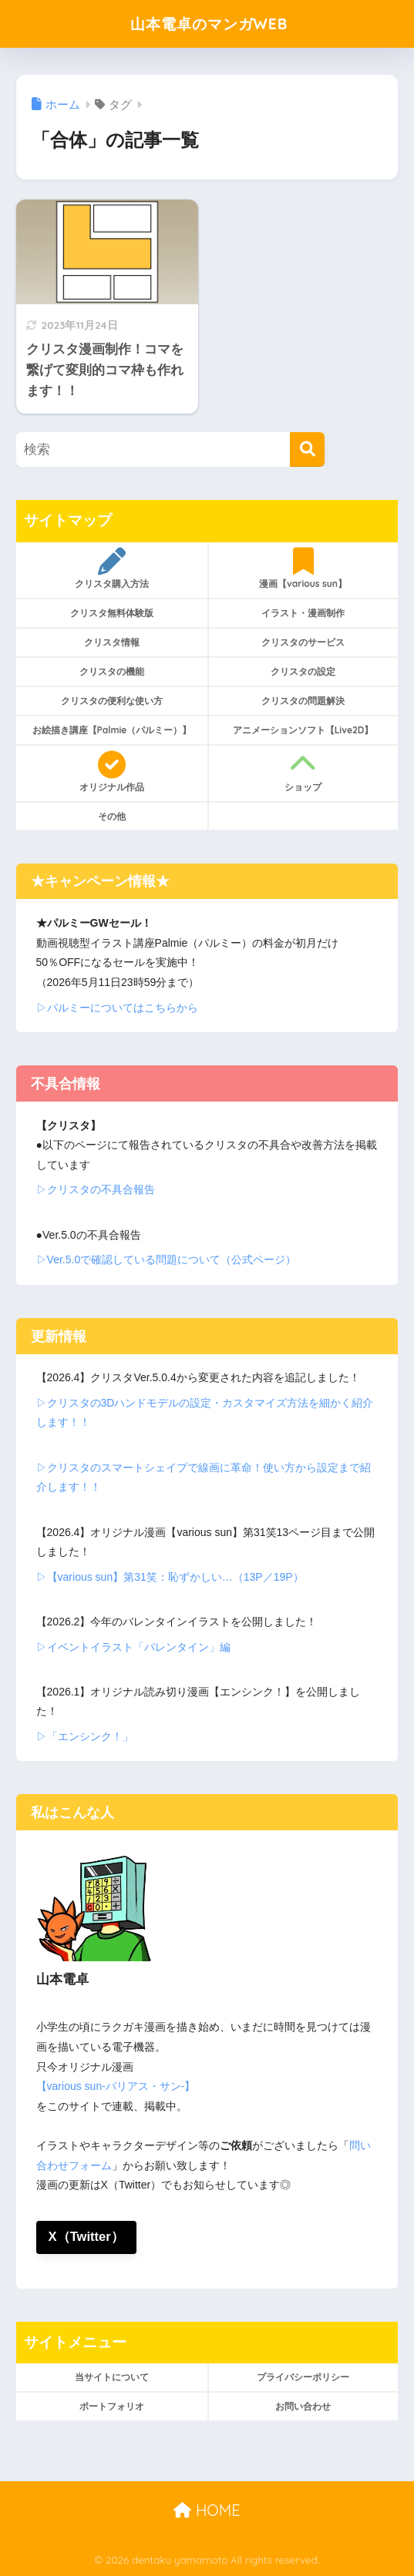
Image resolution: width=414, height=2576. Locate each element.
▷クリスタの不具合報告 (95, 1189)
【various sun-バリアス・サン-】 (116, 2086)
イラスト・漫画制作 (303, 613)
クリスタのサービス (303, 642)
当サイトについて (112, 2377)
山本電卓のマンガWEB (209, 23)
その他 (112, 816)
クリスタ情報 (112, 642)
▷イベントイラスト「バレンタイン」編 (133, 1647)
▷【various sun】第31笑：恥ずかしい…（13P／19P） (170, 1577)
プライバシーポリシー (303, 2377)
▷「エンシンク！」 (84, 1736)
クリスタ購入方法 (111, 568)
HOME (206, 2510)
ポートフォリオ (111, 2407)
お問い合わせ (303, 2407)
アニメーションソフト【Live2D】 (303, 730)
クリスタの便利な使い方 (112, 700)
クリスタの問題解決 (303, 700)
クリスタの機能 (111, 671)
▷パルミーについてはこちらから (117, 1007)
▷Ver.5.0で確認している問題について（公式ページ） (166, 1259)
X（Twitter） (87, 2236)
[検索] (307, 449)
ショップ (303, 772)
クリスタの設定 (303, 671)
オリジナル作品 (111, 772)
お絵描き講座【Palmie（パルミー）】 (112, 730)
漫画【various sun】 (303, 568)
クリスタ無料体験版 (111, 613)
